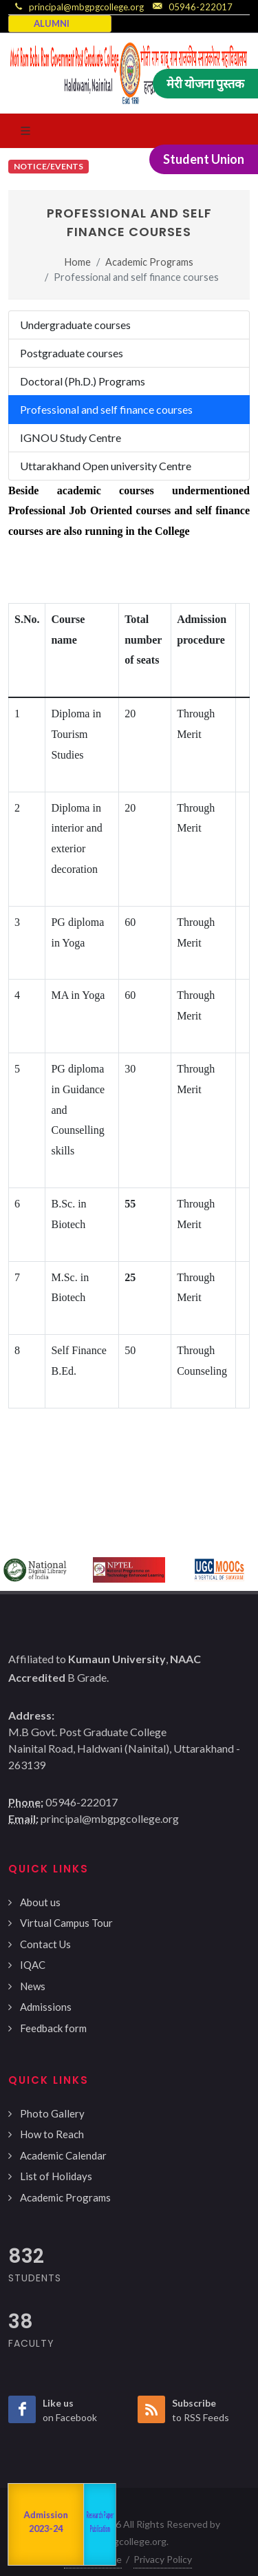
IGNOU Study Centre (70, 437)
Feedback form (53, 2028)
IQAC (32, 1965)
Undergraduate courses (75, 324)
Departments (63, 2524)
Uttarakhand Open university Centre (105, 465)
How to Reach (52, 2134)
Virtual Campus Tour (66, 1923)
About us (40, 1902)
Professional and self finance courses (106, 409)
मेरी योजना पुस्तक (205, 83)
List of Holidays (56, 2176)
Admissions (46, 2006)
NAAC (19, 2525)
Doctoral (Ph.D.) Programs (82, 381)
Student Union (203, 159)
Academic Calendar (63, 2155)
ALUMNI (51, 23)
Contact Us (45, 1944)
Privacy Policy (162, 2559)
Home (78, 262)
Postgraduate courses (71, 352)
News (32, 1986)
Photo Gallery (52, 2113)
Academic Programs (149, 262)
